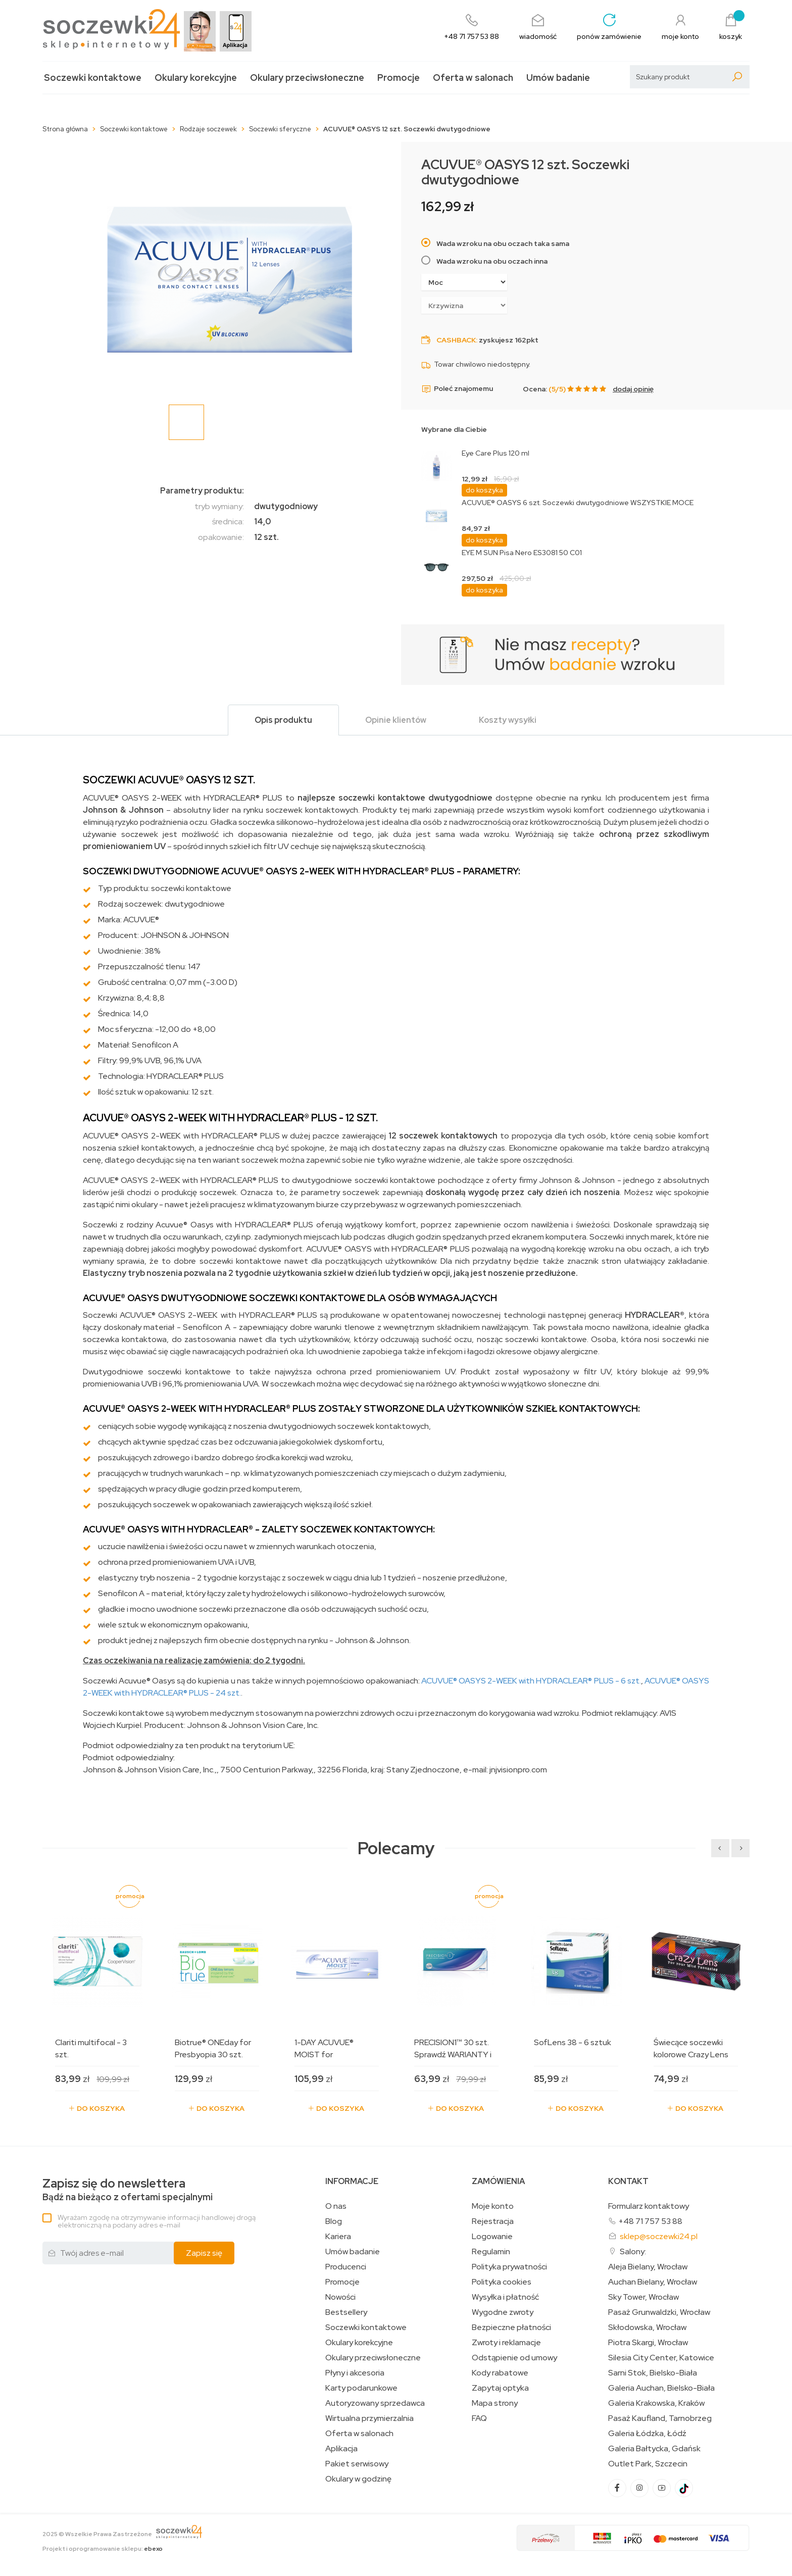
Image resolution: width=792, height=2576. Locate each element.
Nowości (340, 2297)
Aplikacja (341, 2449)
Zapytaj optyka (500, 2388)
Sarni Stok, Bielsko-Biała (652, 2373)
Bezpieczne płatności (511, 2327)
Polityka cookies (501, 2282)
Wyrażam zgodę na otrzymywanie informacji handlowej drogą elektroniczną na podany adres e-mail (157, 2221)
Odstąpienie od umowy (514, 2358)
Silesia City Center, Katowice (661, 2358)
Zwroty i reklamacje (506, 2343)
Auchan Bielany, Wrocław (652, 2282)
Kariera (338, 2237)
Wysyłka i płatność (505, 2297)
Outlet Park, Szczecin (647, 2464)
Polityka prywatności (509, 2267)
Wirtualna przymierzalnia (369, 2418)
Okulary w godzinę (358, 2479)
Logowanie (492, 2237)
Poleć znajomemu (457, 389)
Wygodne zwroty (502, 2312)
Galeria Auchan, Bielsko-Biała (661, 2388)
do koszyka (484, 489)
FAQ (479, 2418)
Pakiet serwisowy (356, 2464)
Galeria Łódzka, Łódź (647, 2434)
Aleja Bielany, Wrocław (647, 2267)
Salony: (633, 2251)
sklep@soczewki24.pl (659, 2236)
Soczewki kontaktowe (92, 77)
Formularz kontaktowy (648, 2206)
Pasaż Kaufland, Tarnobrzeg (660, 2418)
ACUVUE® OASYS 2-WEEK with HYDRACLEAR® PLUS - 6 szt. (530, 1680)
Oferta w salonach (473, 77)
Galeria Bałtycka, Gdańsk (654, 2449)
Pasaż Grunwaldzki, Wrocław (659, 2312)
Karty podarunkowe (361, 2388)
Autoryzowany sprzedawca (375, 2403)
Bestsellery (346, 2312)
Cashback (456, 339)
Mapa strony (495, 2403)
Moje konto (493, 2206)
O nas (335, 2206)
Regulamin (491, 2252)
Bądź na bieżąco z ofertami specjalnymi (127, 2190)
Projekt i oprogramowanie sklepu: (102, 2549)
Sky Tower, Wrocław (643, 2297)
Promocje (398, 77)
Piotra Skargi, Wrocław (648, 2343)
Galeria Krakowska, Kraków (656, 2403)
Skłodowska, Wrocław (647, 2327)
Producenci (345, 2267)
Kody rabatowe (500, 2373)
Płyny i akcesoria (354, 2373)
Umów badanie (558, 77)
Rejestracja (493, 2221)
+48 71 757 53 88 (650, 2221)
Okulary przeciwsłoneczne (307, 77)
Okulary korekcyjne (195, 77)
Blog (333, 2221)
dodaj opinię (633, 388)
